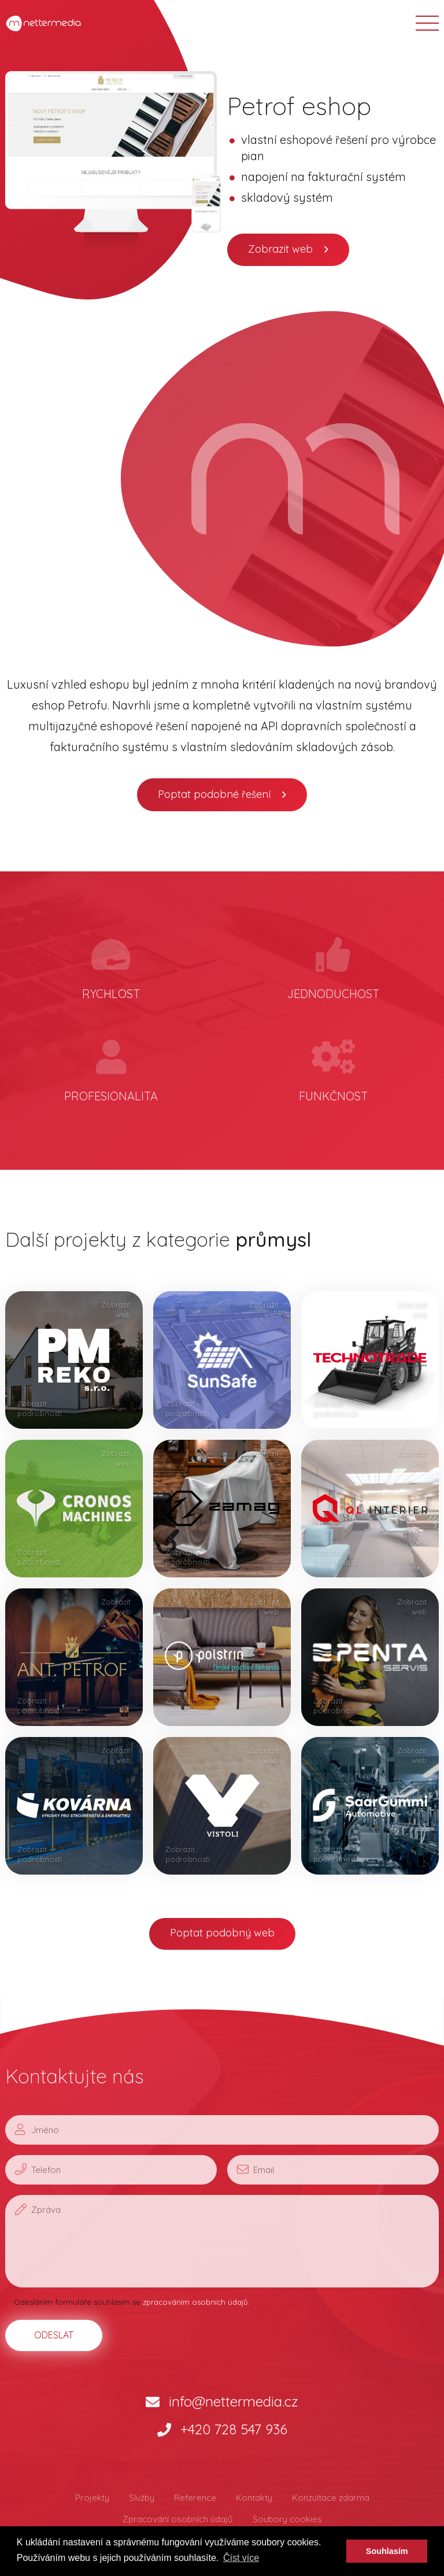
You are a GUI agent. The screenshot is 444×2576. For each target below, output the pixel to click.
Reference (195, 2497)
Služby (141, 2497)
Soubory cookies (287, 2519)
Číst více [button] (241, 2558)
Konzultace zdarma (330, 2497)
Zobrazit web (280, 249)
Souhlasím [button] (387, 2551)
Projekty (92, 2497)
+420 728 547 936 (222, 2429)
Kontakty (254, 2497)
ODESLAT (53, 2335)
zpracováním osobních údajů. (196, 2302)
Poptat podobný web (222, 1932)
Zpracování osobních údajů (178, 2519)
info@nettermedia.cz (222, 2401)
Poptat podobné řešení (214, 794)
